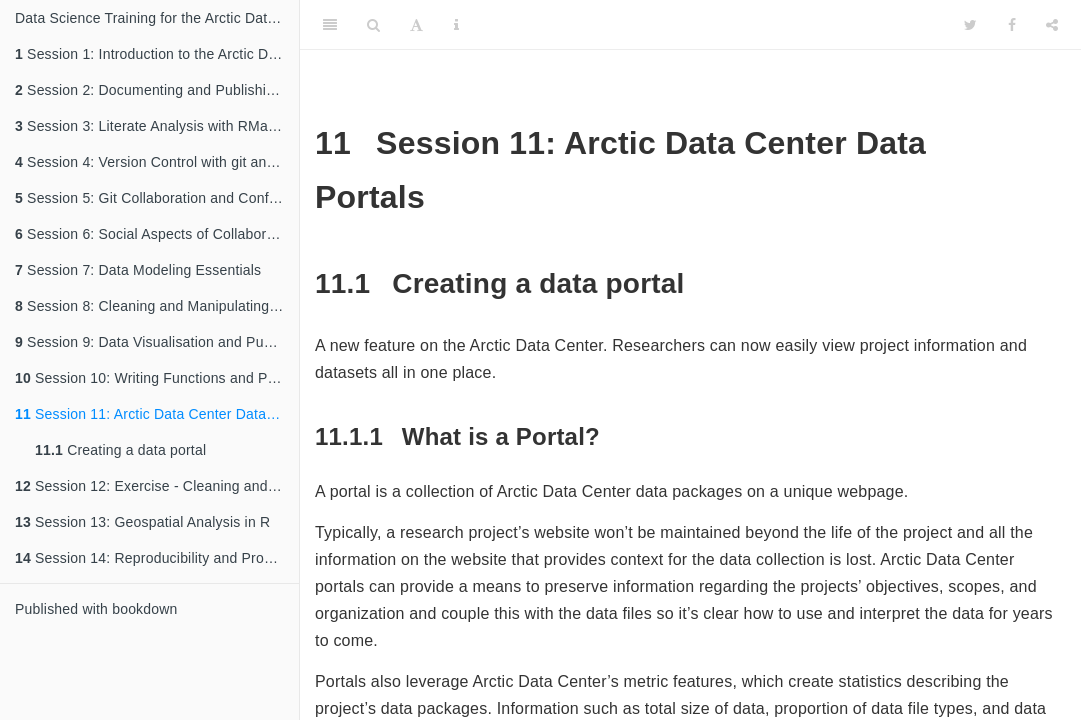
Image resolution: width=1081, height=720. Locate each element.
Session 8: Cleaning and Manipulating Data (157, 306)
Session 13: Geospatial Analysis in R (142, 522)
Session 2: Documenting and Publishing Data (157, 90)
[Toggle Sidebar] (330, 25)
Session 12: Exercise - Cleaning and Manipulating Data (157, 486)
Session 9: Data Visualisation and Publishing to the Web (157, 342)
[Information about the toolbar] (456, 25)
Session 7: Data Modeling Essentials (138, 270)
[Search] (373, 25)
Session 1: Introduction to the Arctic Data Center (157, 54)
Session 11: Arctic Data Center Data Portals (157, 414)
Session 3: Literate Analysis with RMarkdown (157, 126)
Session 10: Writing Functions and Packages (157, 378)
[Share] (1052, 25)
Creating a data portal (120, 450)
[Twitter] (970, 25)
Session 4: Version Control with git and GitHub (157, 162)
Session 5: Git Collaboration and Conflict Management (157, 198)
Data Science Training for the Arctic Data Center (157, 18)
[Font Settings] (416, 25)
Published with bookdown (96, 609)
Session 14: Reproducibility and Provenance (157, 558)
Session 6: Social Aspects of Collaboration (156, 234)
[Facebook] (1012, 25)
